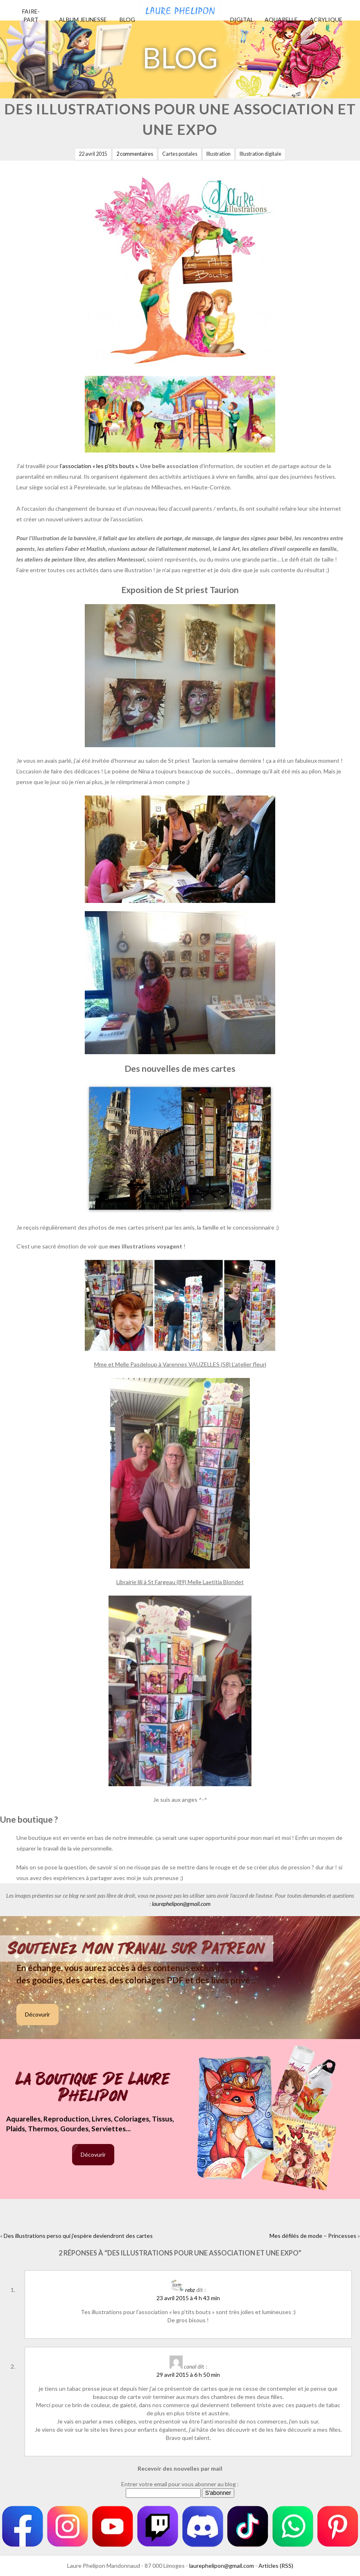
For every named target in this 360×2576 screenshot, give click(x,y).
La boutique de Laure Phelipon (93, 2088)
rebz (190, 2289)
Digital (242, 19)
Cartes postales (179, 154)
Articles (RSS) (275, 2565)
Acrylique (326, 19)
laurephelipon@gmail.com (181, 1903)
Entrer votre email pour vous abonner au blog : (180, 2484)
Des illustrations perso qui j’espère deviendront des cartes (78, 2235)
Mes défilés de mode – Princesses (312, 2235)
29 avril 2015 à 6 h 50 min (188, 2374)
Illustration (218, 154)
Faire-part (31, 15)
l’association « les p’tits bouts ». (99, 465)
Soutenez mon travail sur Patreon (136, 1948)
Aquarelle (281, 19)
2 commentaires (134, 154)
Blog (127, 19)
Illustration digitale (260, 154)
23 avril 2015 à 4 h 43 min (188, 2297)
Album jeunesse (83, 19)
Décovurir (37, 2014)
